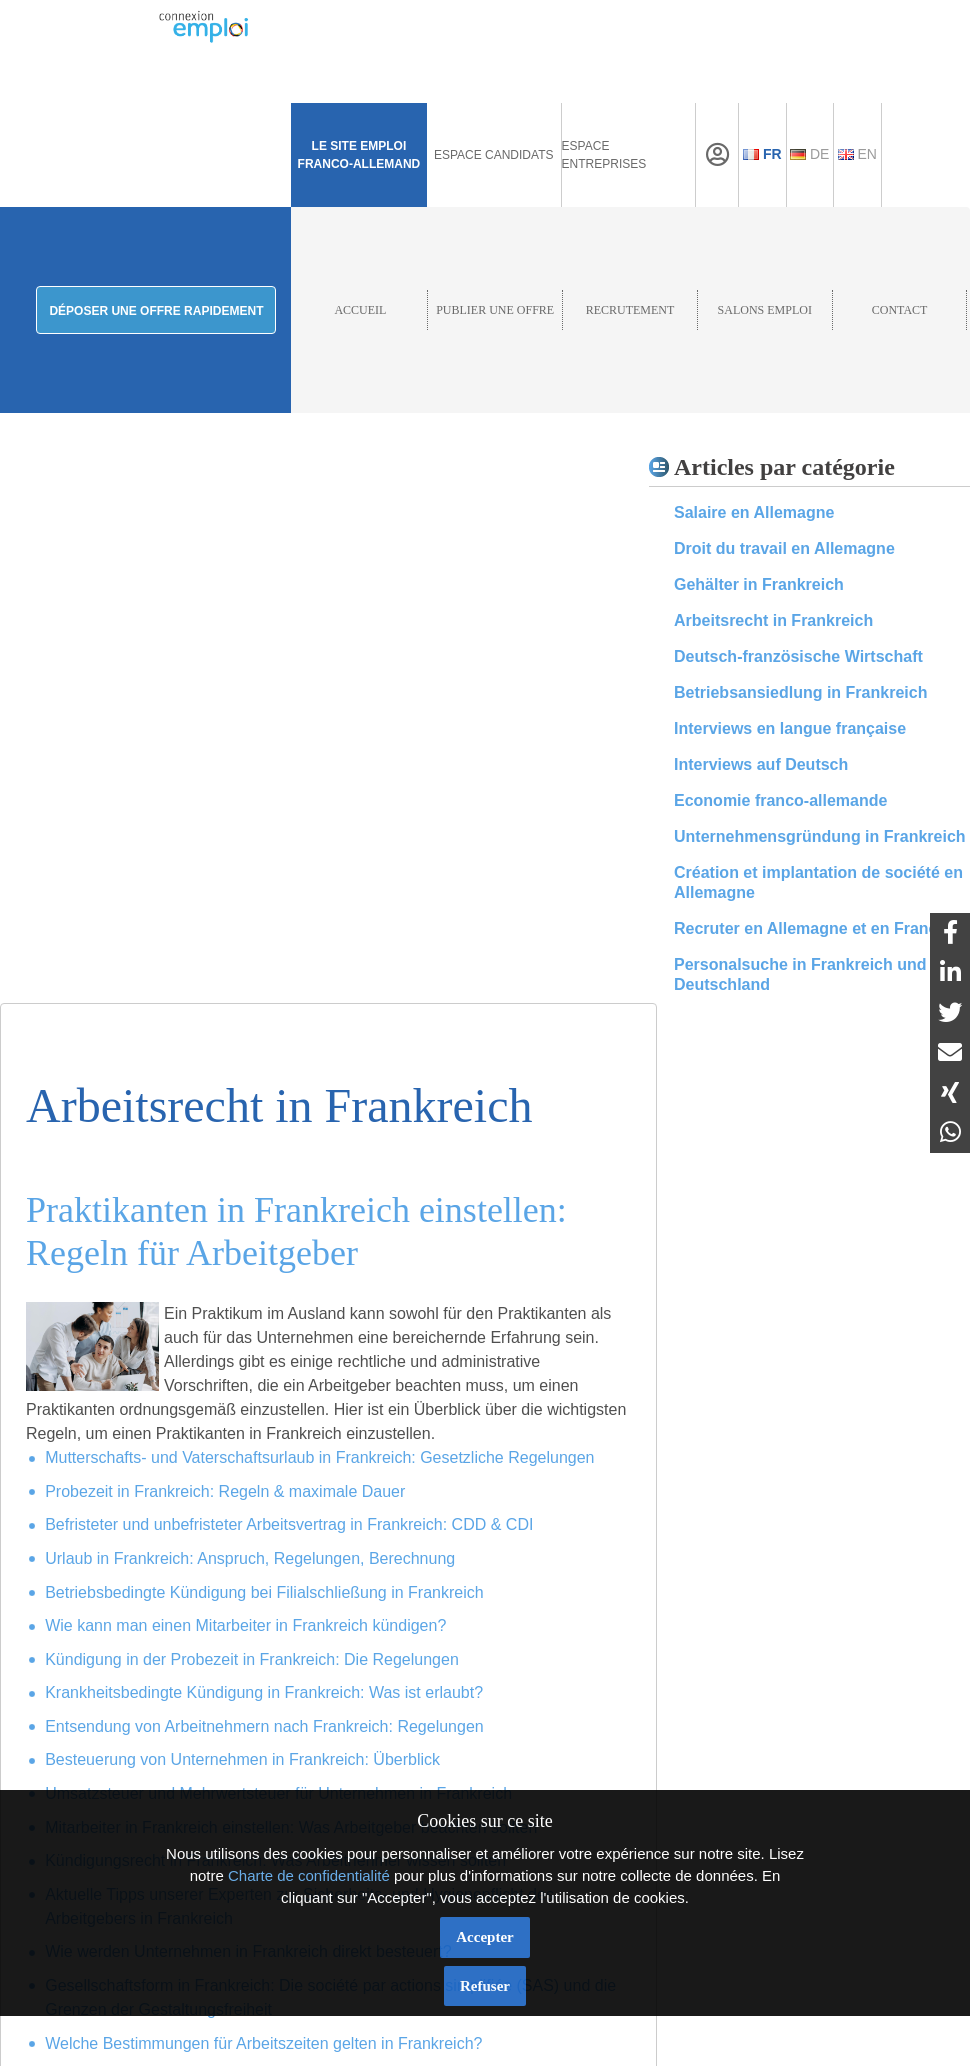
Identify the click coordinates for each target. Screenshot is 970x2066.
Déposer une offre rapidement (156, 311)
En (857, 154)
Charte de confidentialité (309, 1875)
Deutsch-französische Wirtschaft (798, 656)
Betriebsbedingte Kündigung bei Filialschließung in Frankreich (264, 1592)
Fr (762, 154)
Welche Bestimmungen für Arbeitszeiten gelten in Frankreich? (263, 2043)
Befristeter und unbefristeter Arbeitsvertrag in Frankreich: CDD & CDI (289, 1524)
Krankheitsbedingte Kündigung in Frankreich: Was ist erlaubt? (264, 1692)
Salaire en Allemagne (754, 512)
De (809, 154)
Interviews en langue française (790, 728)
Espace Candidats (494, 155)
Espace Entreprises (604, 155)
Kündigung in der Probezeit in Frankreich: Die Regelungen (252, 1659)
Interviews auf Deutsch (761, 764)
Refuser (485, 1986)
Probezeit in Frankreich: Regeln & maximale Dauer (225, 1491)
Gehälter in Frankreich (759, 584)
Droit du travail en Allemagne (784, 548)
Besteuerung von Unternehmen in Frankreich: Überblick (242, 1759)
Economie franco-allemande (780, 800)
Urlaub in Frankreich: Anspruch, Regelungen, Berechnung (250, 1558)
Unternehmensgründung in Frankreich (820, 836)
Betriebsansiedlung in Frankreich (800, 692)
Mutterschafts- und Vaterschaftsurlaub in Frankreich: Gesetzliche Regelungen (319, 1457)
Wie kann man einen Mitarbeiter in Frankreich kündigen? (245, 1625)
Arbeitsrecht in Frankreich (773, 620)
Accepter (484, 1937)
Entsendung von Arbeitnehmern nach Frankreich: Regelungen (264, 1726)
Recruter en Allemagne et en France (810, 928)
